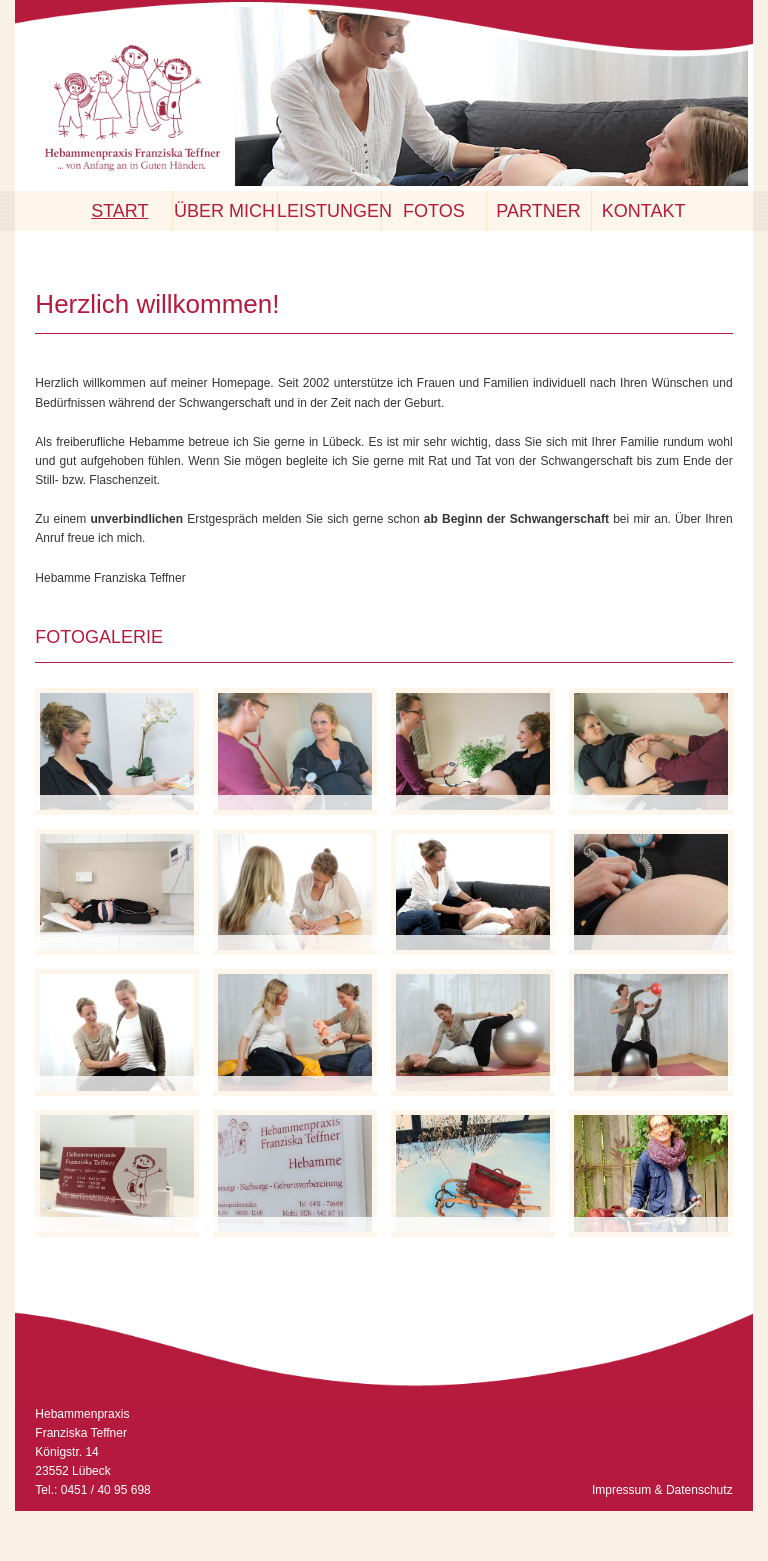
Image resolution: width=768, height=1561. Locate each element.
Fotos (434, 211)
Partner (538, 211)
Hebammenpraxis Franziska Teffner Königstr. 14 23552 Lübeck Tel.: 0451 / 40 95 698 (92, 1452)
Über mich (224, 211)
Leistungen (329, 211)
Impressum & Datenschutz (662, 1490)
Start (119, 211)
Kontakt (644, 211)
